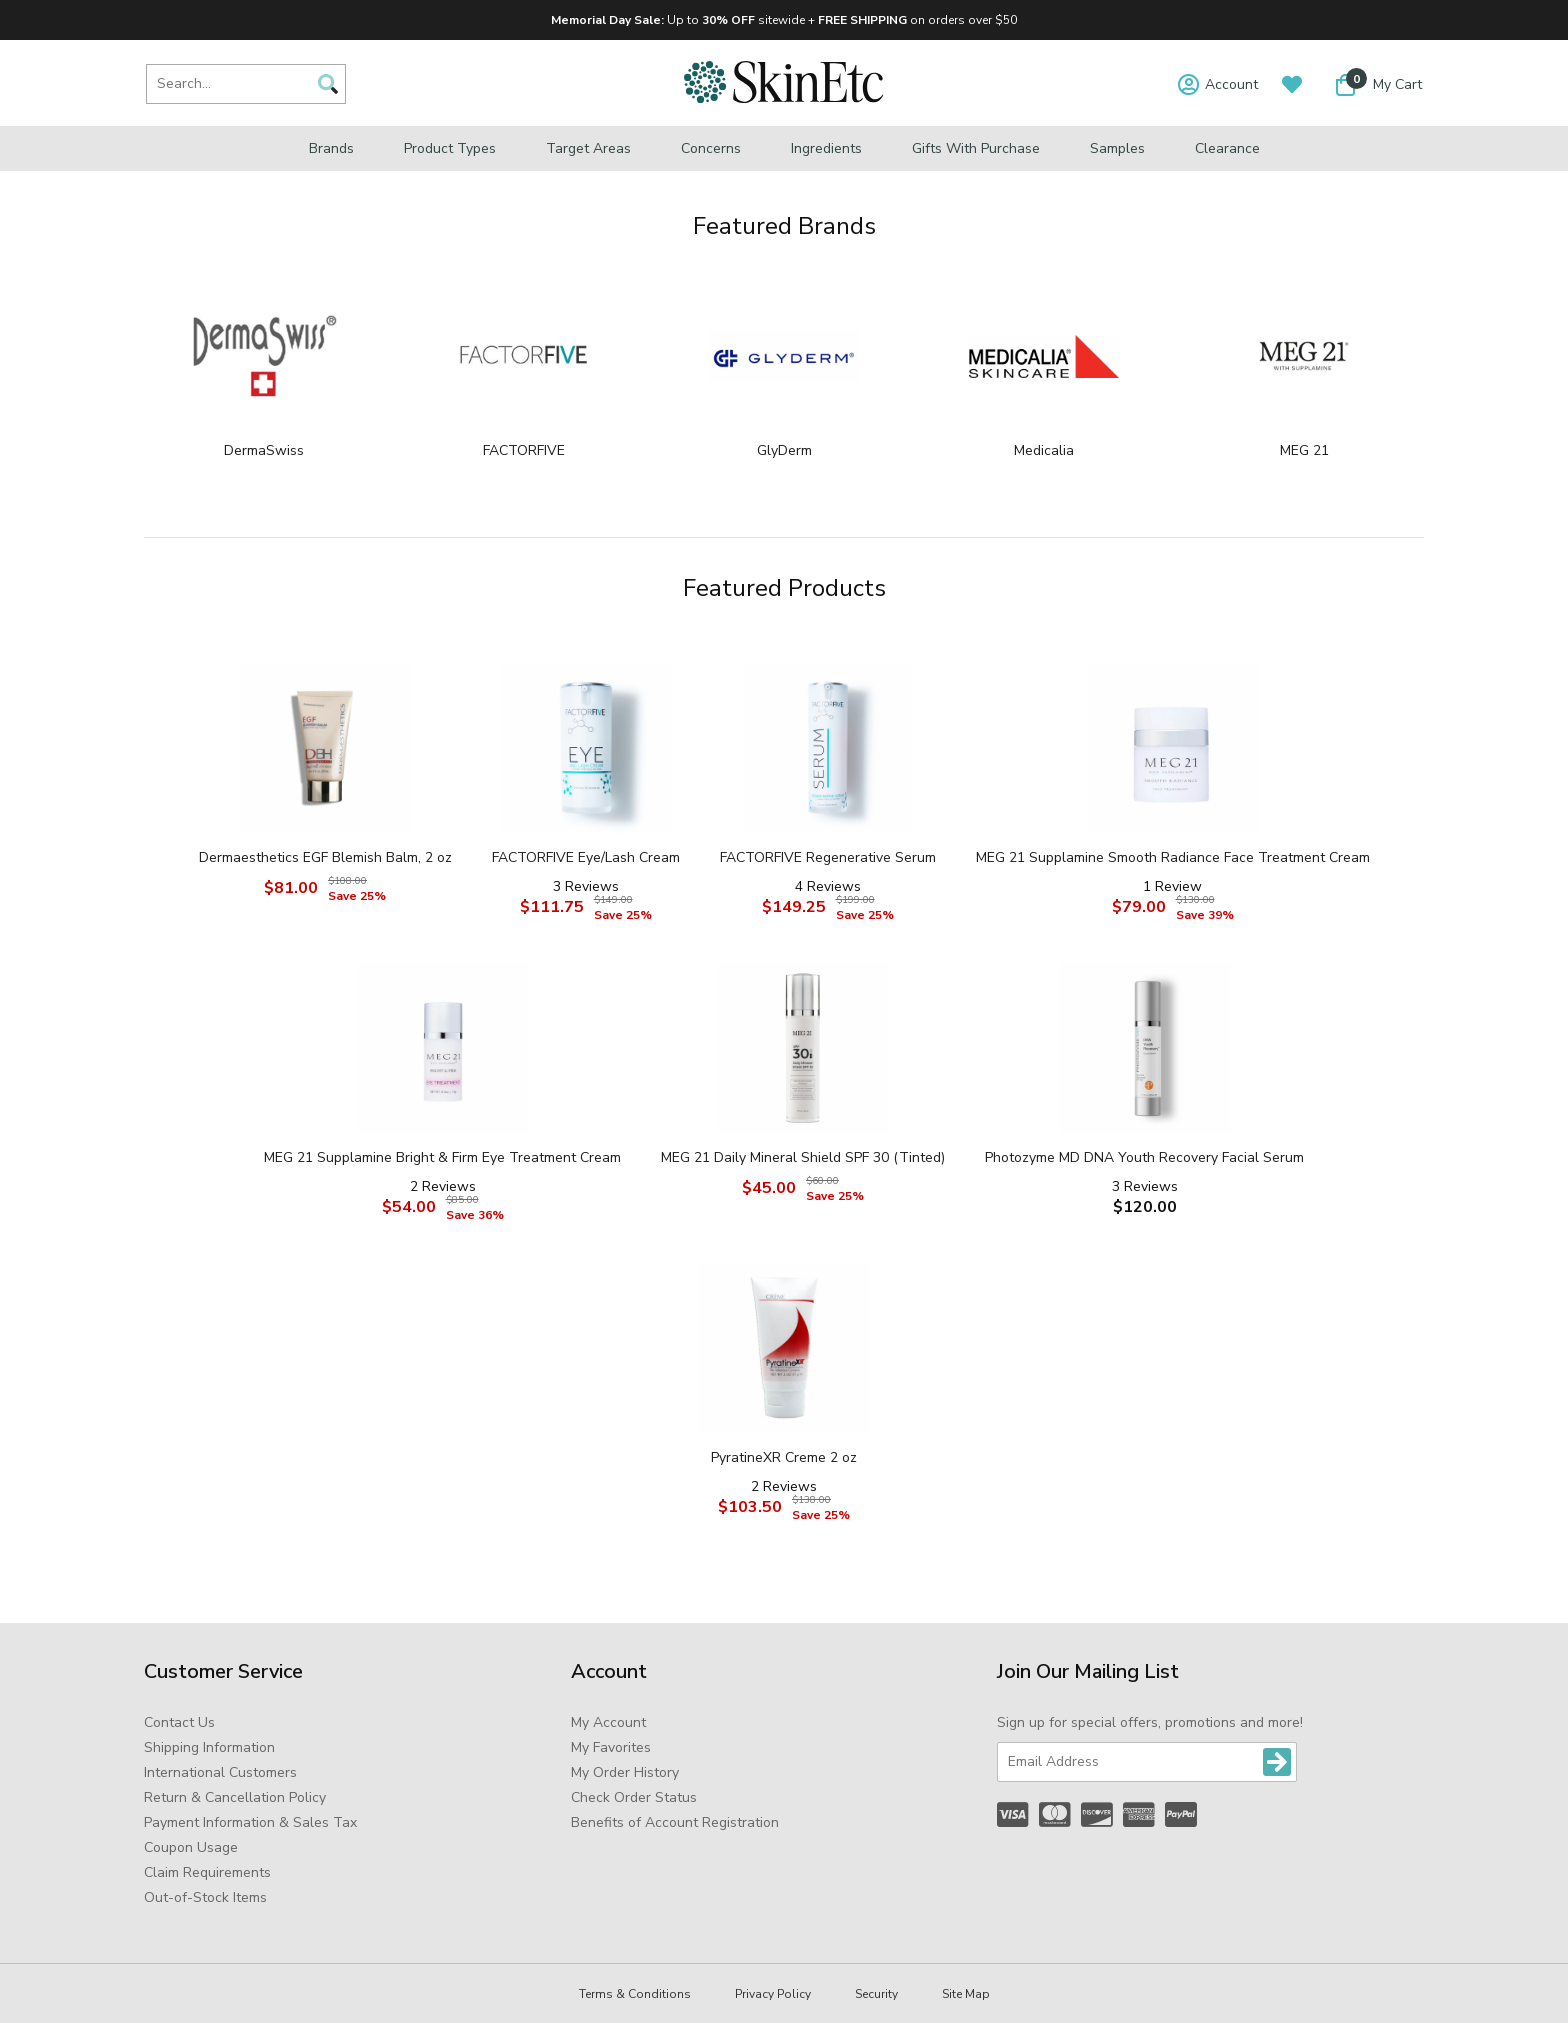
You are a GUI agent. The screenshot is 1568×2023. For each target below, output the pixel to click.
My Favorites (611, 1747)
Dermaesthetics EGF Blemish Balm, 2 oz (325, 857)
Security (876, 1994)
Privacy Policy (773, 1994)
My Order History (625, 1772)
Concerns (711, 148)
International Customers (220, 1772)
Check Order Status (634, 1797)
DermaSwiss (264, 450)
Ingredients (826, 148)
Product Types (450, 148)
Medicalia (1044, 450)
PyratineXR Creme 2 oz (784, 1457)
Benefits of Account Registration (675, 1822)
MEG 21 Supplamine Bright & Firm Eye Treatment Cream (442, 1157)
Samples (1117, 148)
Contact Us (179, 1722)
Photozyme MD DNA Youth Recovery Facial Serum (1144, 1157)
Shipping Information (209, 1747)
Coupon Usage (191, 1847)
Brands (331, 148)
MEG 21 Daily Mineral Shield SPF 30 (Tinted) (803, 1157)
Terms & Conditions (635, 1994)
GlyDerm (784, 450)
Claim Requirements (207, 1872)
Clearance (1227, 148)
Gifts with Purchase (976, 148)
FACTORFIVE (524, 450)
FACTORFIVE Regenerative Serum (828, 857)
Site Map (966, 1994)
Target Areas (588, 148)
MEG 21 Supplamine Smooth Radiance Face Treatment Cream (1173, 857)
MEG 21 (1304, 450)
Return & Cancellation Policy (235, 1797)
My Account (608, 1722)
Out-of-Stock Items (205, 1897)
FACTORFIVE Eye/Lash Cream (586, 857)
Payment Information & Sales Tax (250, 1822)
